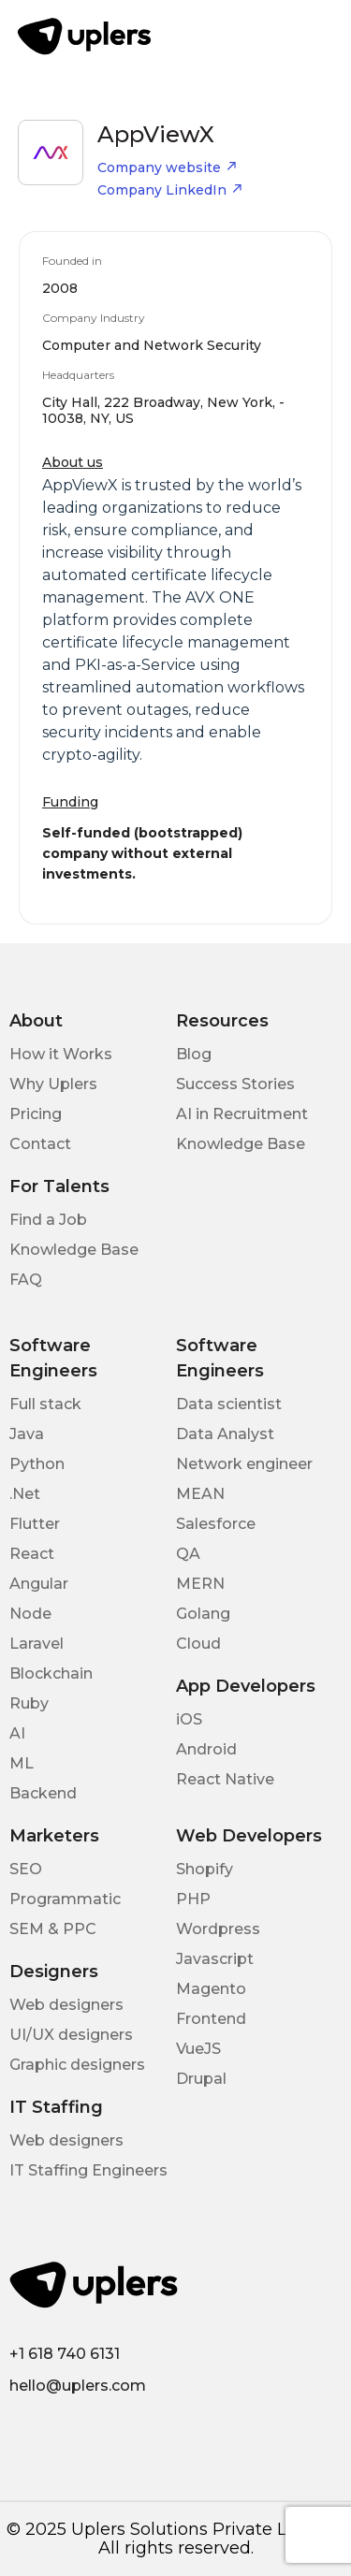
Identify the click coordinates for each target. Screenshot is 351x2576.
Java (26, 1434)
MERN (200, 1584)
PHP (193, 1899)
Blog (194, 1054)
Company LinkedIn (170, 190)
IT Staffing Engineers (88, 2170)
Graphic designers (77, 2065)
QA (188, 1554)
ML (21, 1763)
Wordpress (218, 1929)
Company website (167, 167)
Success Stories (235, 1084)
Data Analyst (225, 1434)
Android (206, 1749)
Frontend (211, 2019)
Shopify (204, 1869)
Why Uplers (53, 1084)
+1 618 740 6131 (64, 2354)
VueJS (198, 2049)
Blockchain (51, 1673)
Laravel (36, 1643)
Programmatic (65, 1899)
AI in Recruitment (242, 1114)
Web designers (66, 2005)
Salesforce (216, 1524)
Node (30, 1614)
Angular (38, 1584)
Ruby (29, 1703)
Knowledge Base (240, 1144)
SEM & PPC (52, 1929)
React (31, 1554)
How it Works (60, 1054)
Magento (211, 1989)
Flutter (34, 1524)
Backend (43, 1793)
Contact (40, 1144)
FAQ (25, 1279)
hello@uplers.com (77, 2385)
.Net (24, 1494)
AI (17, 1733)
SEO (25, 1869)
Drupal (201, 2079)
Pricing (35, 1114)
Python (37, 1464)
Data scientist (229, 1404)
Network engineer (244, 1464)
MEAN (200, 1494)
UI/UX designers (71, 2035)
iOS (189, 1719)
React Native (225, 1779)
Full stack (45, 1404)
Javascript (215, 1959)
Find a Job (48, 1220)
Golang (203, 1614)
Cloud (198, 1643)
